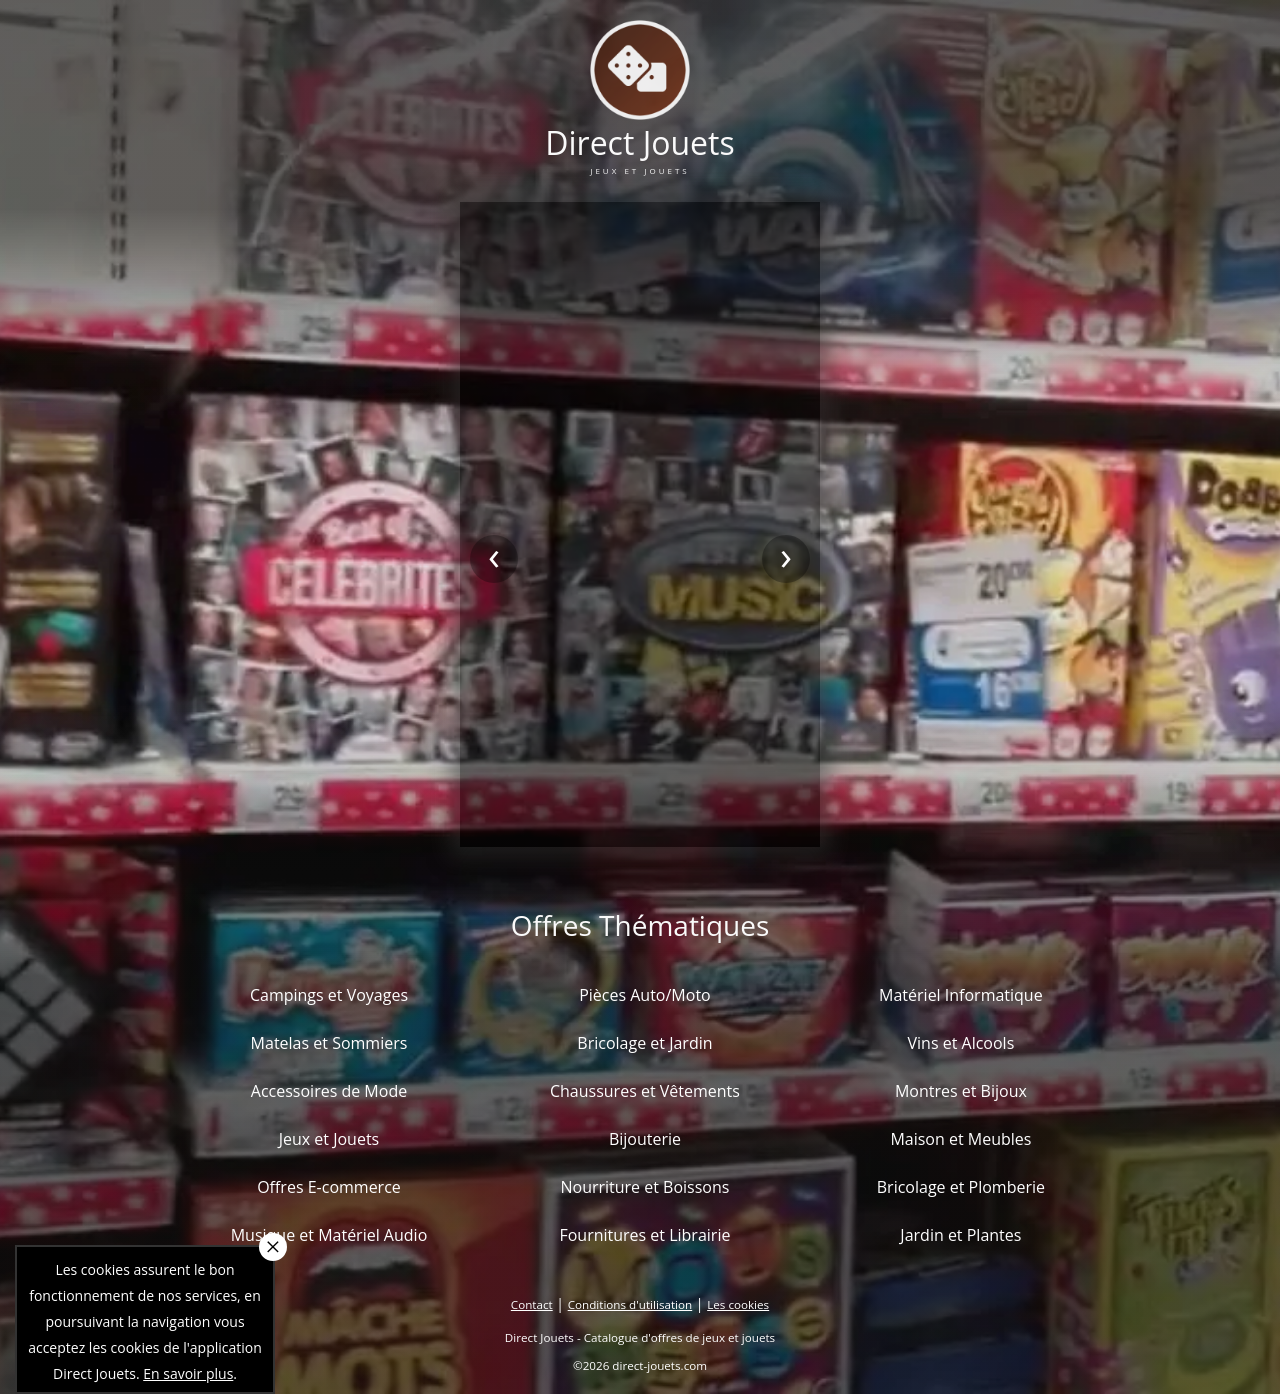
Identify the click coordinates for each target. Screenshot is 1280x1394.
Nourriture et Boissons (644, 1187)
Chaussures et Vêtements (645, 1091)
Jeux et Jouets (329, 1139)
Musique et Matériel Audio (329, 1235)
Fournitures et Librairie (644, 1235)
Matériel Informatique (961, 995)
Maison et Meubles (960, 1139)
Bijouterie (645, 1139)
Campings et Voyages (329, 995)
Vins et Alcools (961, 1043)
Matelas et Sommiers (329, 1043)
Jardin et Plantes (960, 1235)
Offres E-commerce (329, 1187)
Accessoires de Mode (329, 1091)
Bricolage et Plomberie (961, 1187)
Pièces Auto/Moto (645, 995)
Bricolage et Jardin (644, 1043)
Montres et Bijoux (961, 1091)
